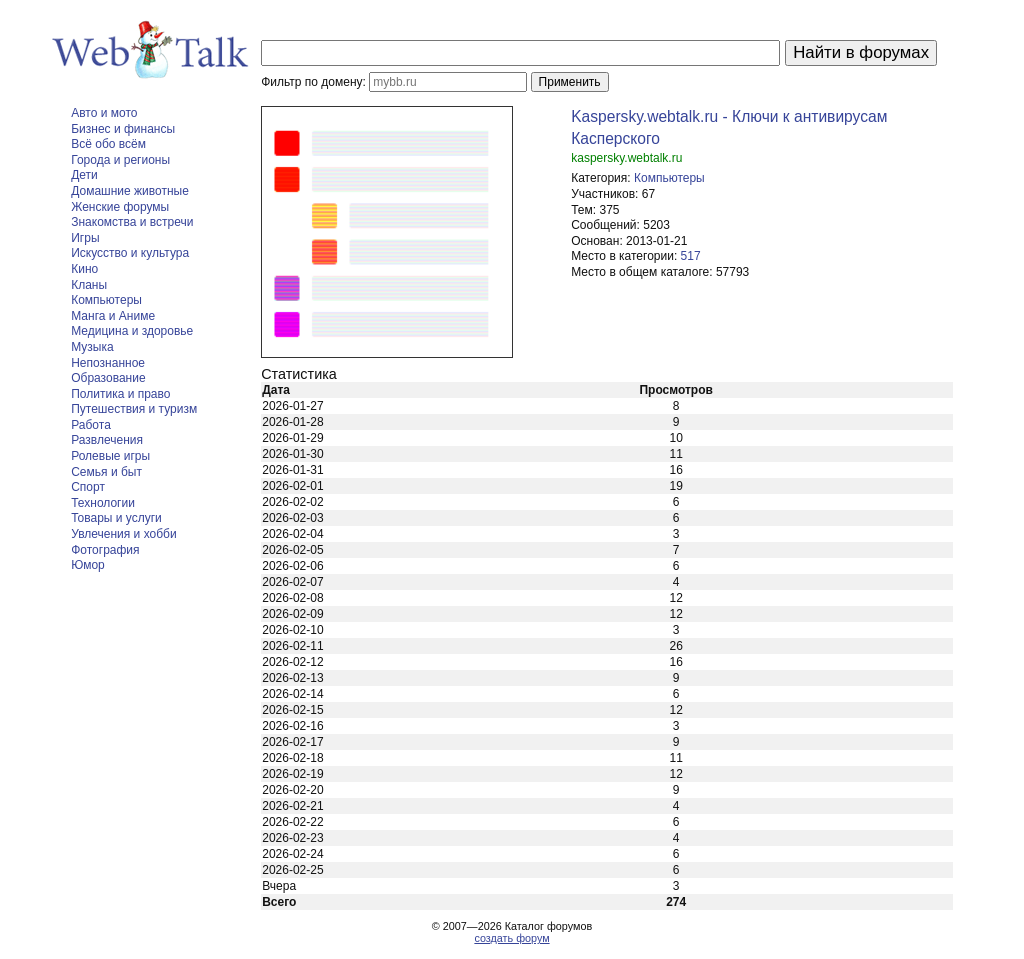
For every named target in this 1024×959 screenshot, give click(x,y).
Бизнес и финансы (123, 129)
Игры (85, 238)
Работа (91, 425)
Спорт (88, 487)
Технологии (103, 503)
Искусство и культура (130, 253)
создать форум (511, 938)
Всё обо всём (108, 144)
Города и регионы (120, 160)
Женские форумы (120, 207)
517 (691, 256)
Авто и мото (104, 113)
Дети (84, 175)
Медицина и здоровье (132, 331)
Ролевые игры (110, 456)
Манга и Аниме (113, 316)
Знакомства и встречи (132, 222)
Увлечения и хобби (123, 534)
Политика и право (120, 394)
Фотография (105, 550)
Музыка (92, 347)
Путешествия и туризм (134, 409)
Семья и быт (106, 472)
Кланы (89, 285)
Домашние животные (130, 191)
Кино (84, 269)
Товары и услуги (116, 518)
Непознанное (108, 363)
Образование (108, 378)
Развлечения (107, 440)
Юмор (88, 565)
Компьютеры (106, 300)
